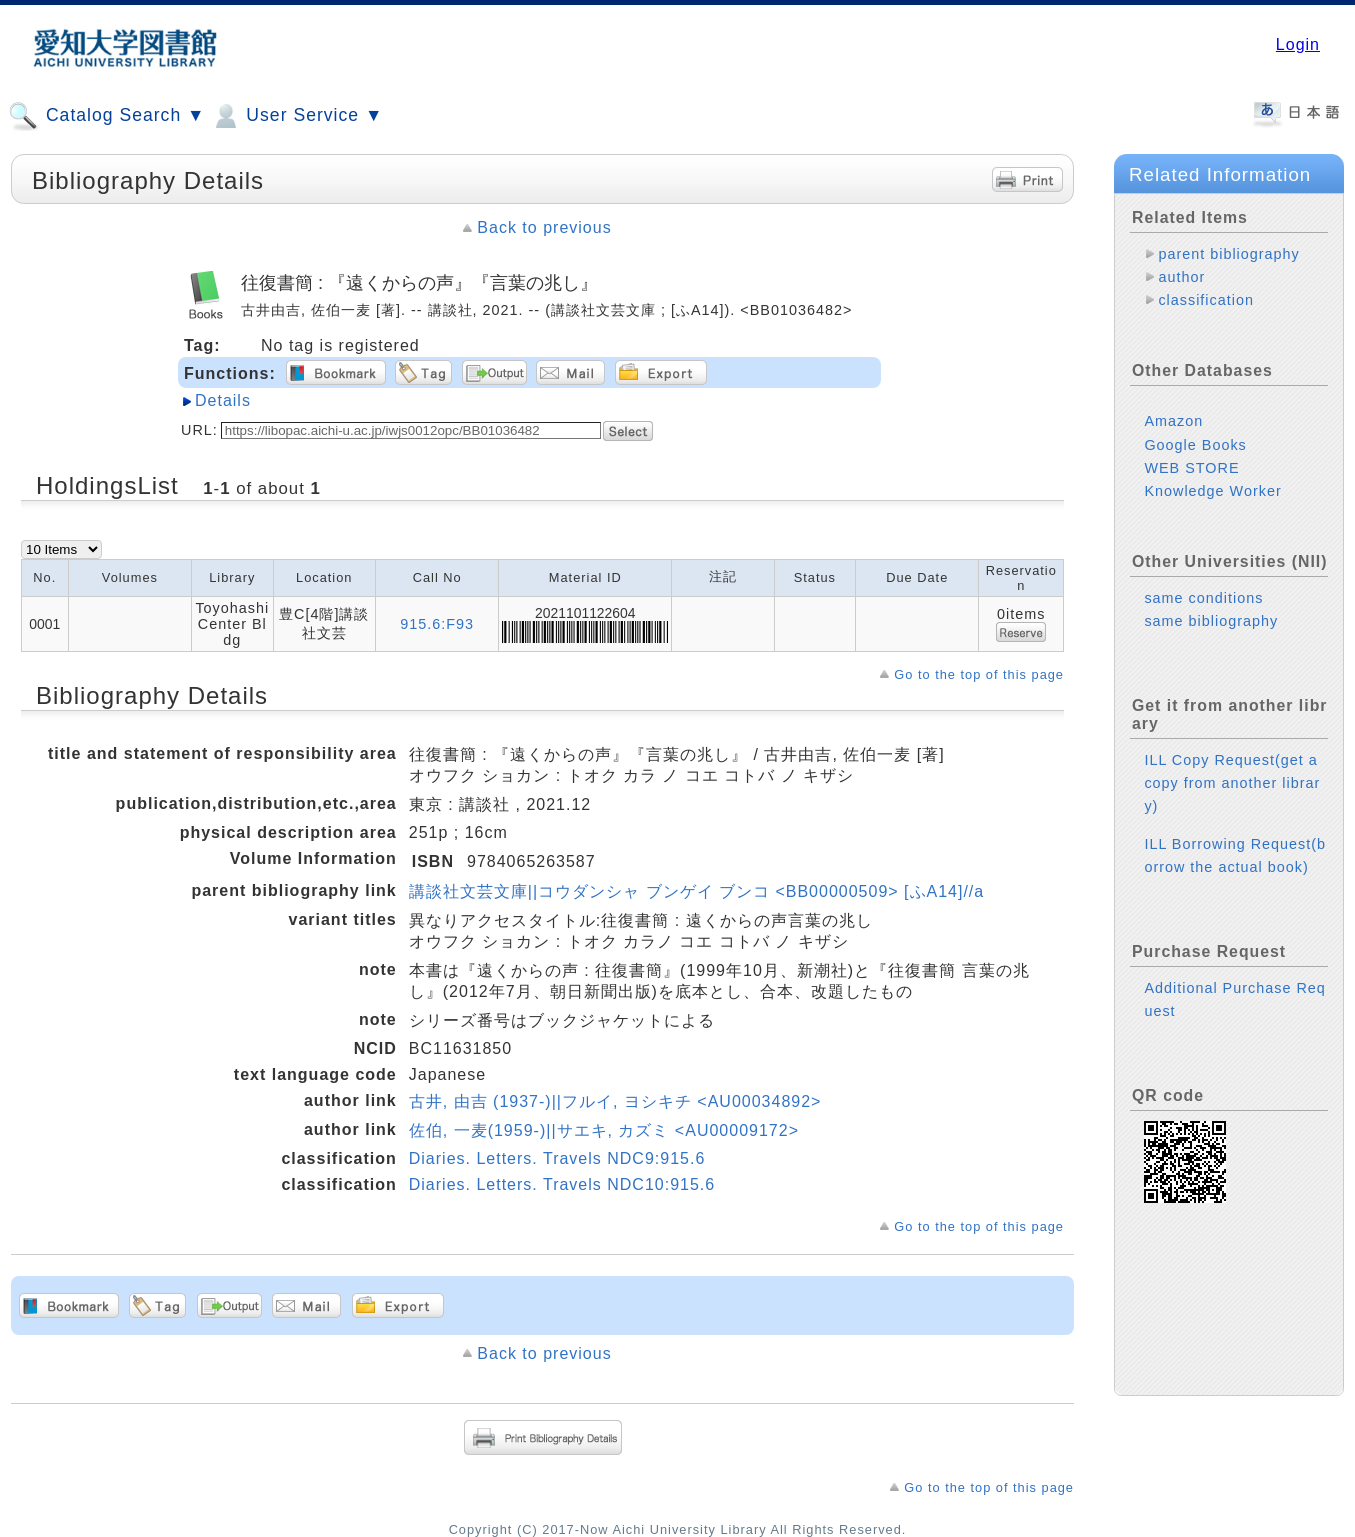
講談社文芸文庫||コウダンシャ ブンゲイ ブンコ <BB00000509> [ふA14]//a (696, 891)
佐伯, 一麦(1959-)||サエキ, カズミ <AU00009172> (604, 1130)
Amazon (1173, 421)
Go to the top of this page (979, 674)
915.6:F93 (437, 624)
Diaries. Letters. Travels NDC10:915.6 (562, 1184)
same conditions (1203, 598)
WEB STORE (1191, 468)
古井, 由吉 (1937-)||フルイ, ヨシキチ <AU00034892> (615, 1101)
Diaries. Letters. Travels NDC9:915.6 (557, 1158)
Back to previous (544, 227)
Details (223, 400)
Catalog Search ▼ (106, 116)
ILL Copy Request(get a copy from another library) (1232, 783)
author (1181, 277)
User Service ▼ (296, 116)
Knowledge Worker (1212, 491)
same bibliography (1211, 621)
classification (1206, 300)
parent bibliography (1228, 254)
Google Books (1195, 445)
